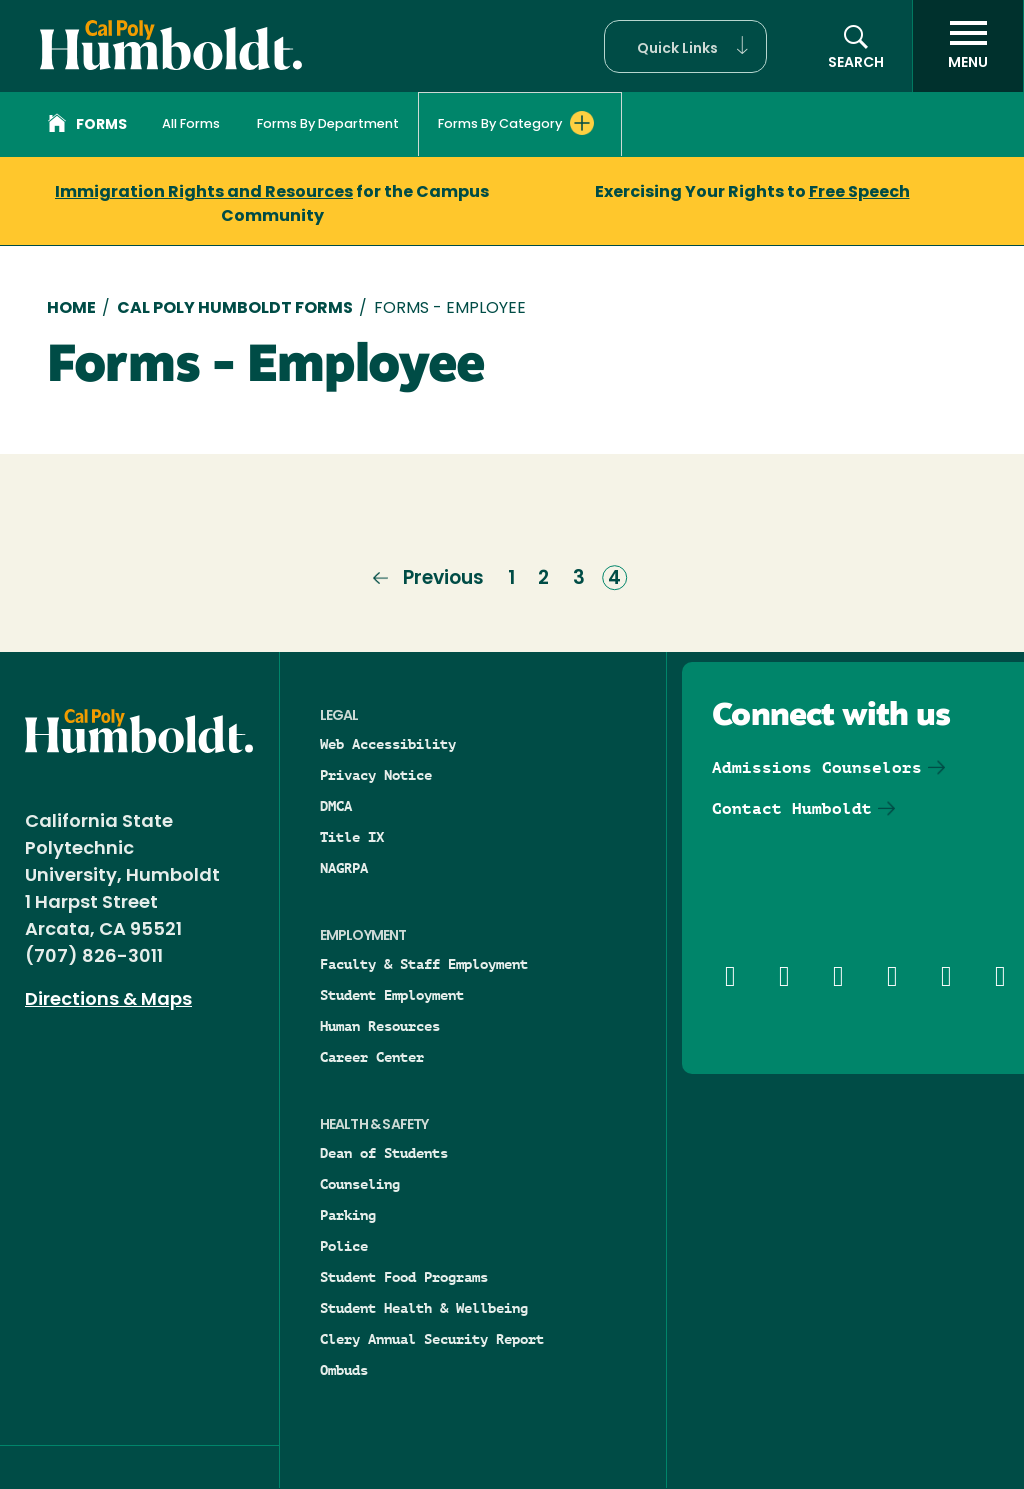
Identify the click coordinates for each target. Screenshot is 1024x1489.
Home (71, 309)
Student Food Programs (404, 1277)
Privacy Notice (376, 775)
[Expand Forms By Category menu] (582, 123)
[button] (685, 46)
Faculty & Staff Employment (424, 964)
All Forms (191, 124)
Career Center (372, 1057)
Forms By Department (328, 124)
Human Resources (380, 1026)
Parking (348, 1215)
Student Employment (392, 995)
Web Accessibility (388, 744)
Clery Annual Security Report (432, 1339)
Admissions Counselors (817, 767)
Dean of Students (384, 1153)
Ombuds (344, 1370)
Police (344, 1246)
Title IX (352, 837)
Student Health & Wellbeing (424, 1308)
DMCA (336, 806)
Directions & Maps (108, 1000)
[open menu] (968, 46)
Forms (87, 126)
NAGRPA (344, 868)
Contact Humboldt (792, 808)
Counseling (360, 1184)
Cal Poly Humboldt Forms (235, 309)
